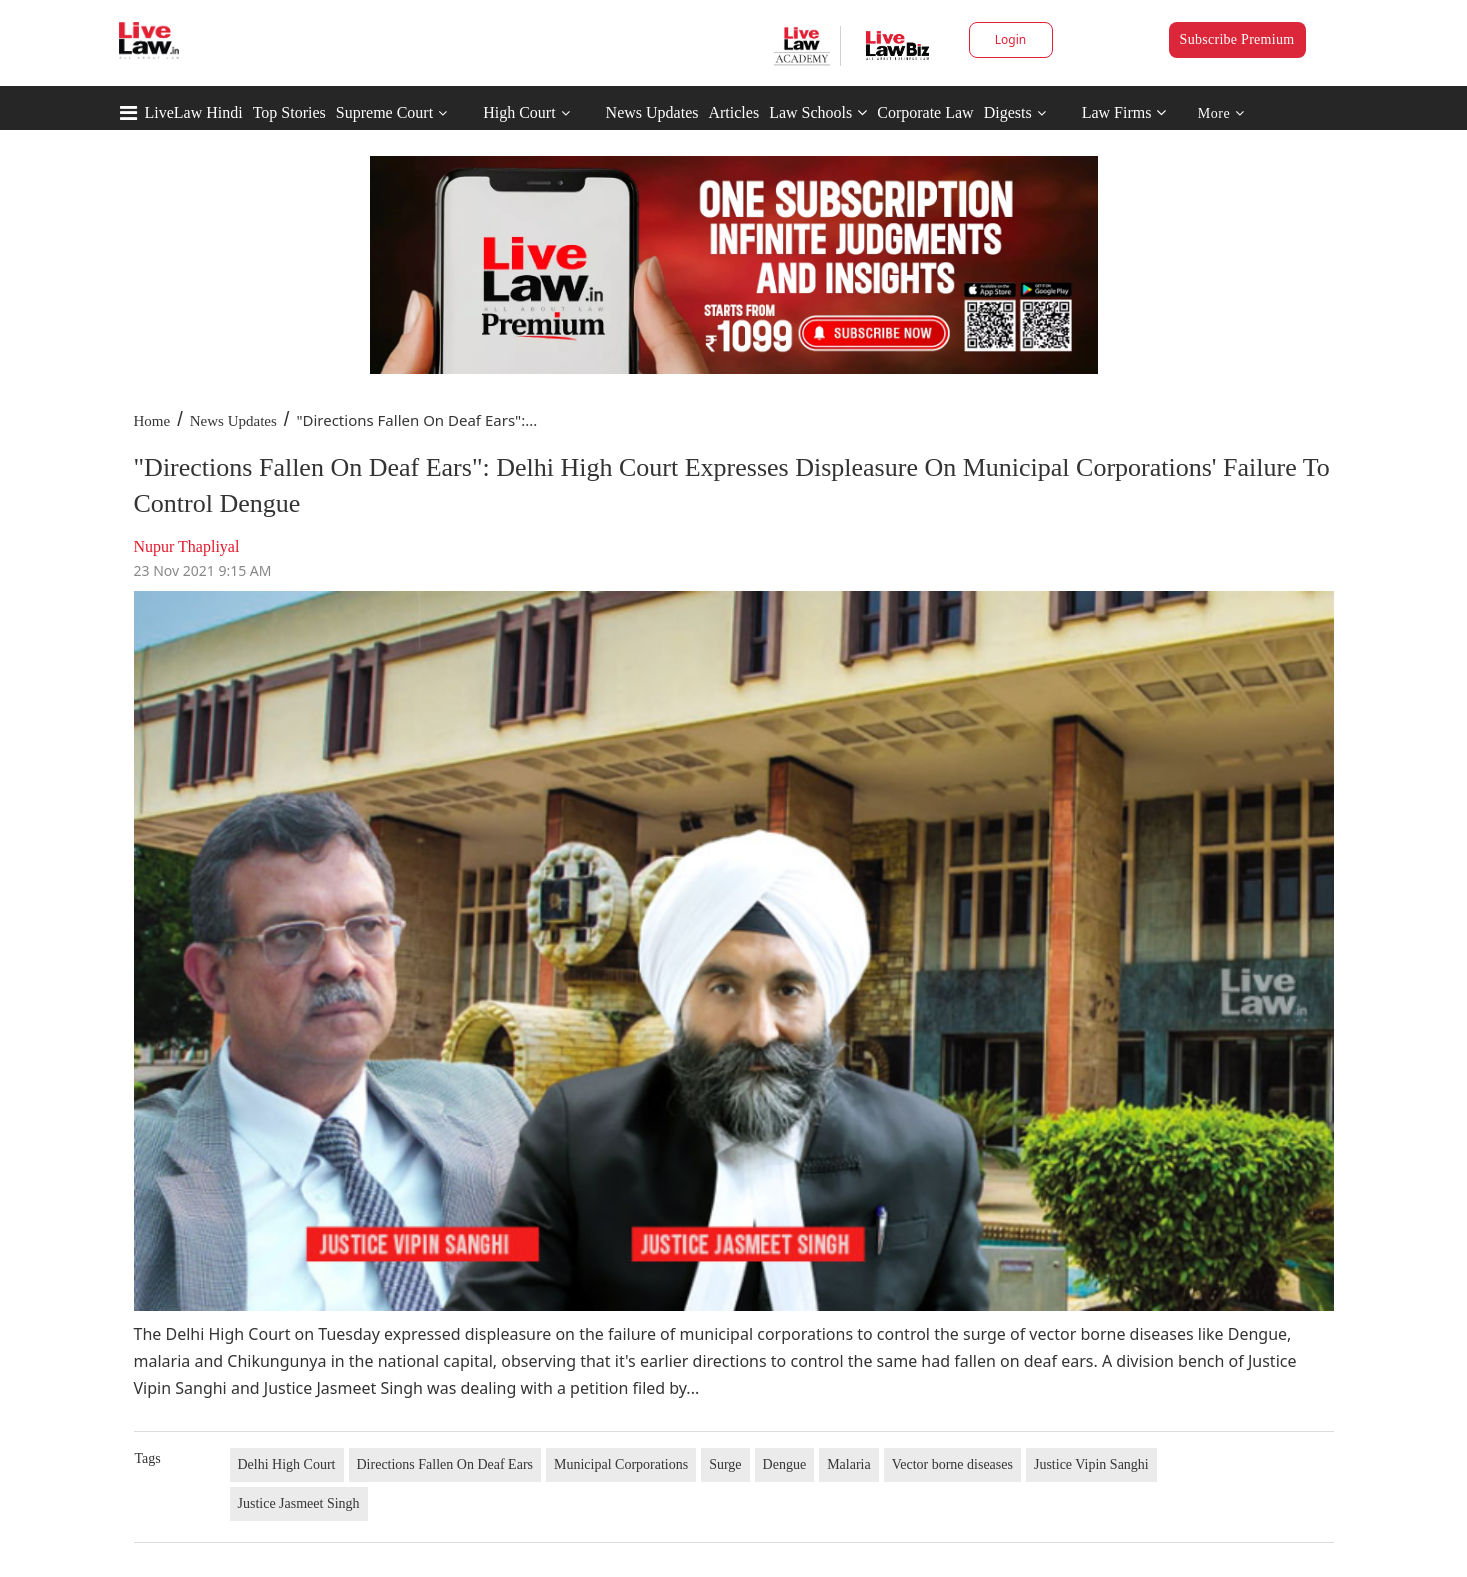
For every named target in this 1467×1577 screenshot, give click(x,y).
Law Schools (818, 112)
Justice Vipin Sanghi (1091, 1464)
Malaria (849, 1464)
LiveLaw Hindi (194, 112)
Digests (1008, 112)
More (1221, 113)
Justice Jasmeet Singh (299, 1503)
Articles (733, 112)
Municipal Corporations (621, 1464)
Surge (725, 1464)
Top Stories (289, 112)
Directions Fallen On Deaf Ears (445, 1464)
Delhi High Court (287, 1464)
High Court (519, 112)
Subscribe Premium (1237, 39)
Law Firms (1124, 112)
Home (152, 421)
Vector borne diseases (952, 1464)
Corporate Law (925, 112)
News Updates (652, 112)
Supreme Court (384, 112)
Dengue (785, 1464)
